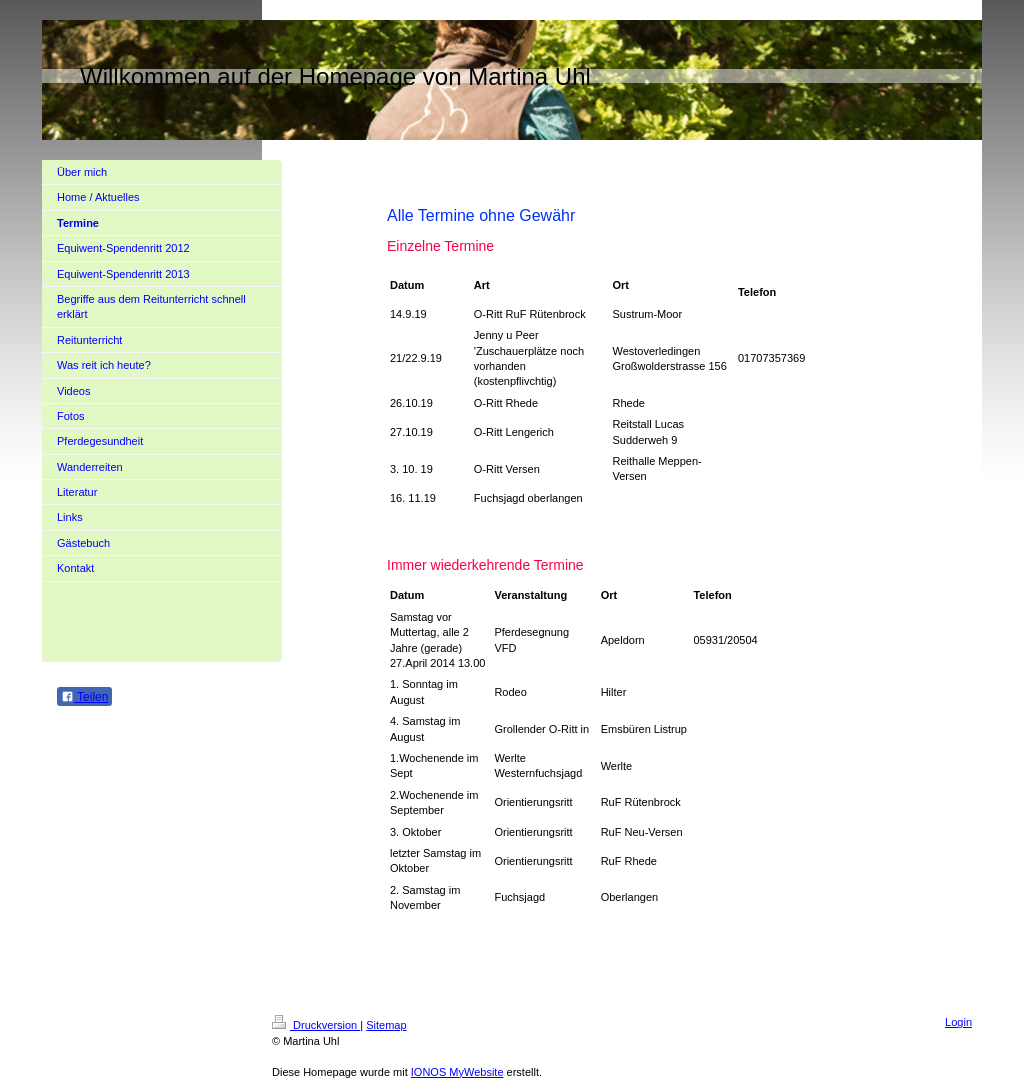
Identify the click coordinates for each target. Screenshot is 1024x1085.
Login (958, 1022)
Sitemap (386, 1025)
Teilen (84, 697)
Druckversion (316, 1025)
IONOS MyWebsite (457, 1072)
